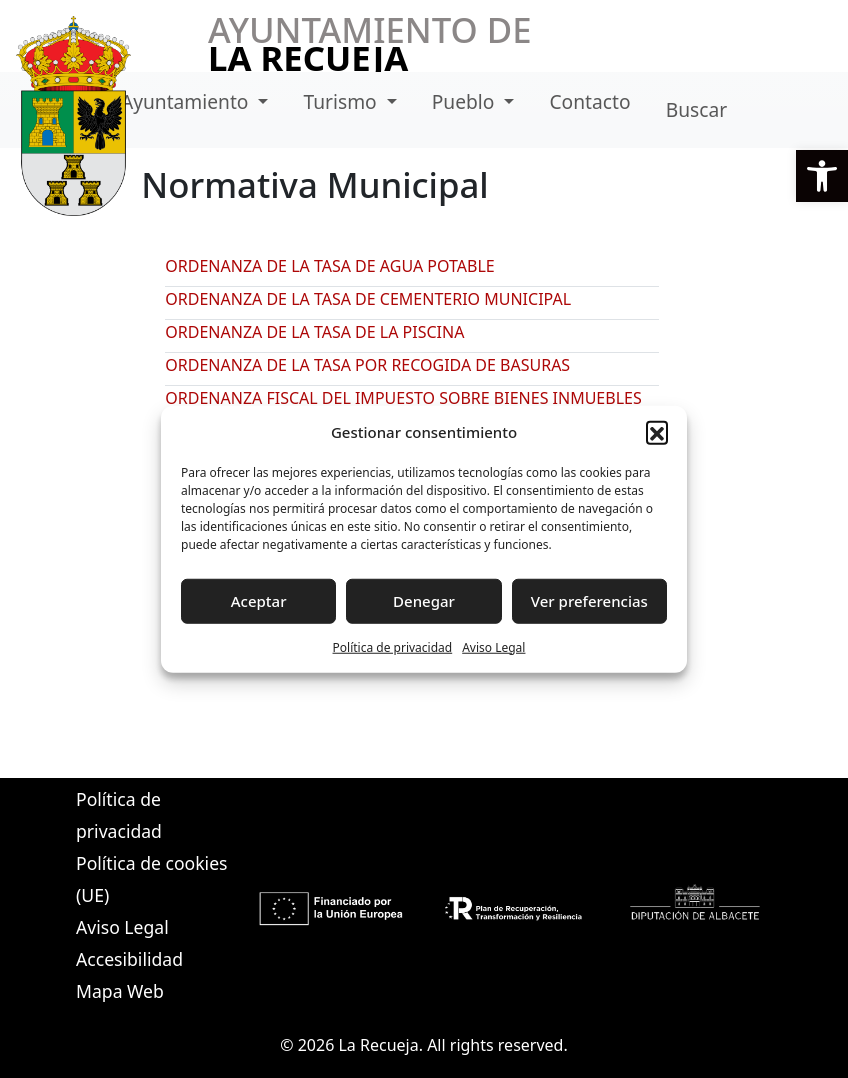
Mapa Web (120, 991)
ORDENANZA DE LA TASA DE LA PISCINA (314, 332)
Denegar (424, 601)
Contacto (589, 101)
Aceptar (259, 601)
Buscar (696, 109)
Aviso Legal (493, 646)
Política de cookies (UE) (151, 879)
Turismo (343, 101)
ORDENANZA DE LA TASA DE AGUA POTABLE (329, 266)
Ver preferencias (589, 601)
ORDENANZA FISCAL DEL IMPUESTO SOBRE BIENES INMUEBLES (403, 398)
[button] (822, 176)
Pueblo (466, 101)
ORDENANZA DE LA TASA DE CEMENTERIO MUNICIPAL (368, 299)
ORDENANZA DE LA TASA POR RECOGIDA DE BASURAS (367, 365)
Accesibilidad (129, 959)
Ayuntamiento (187, 101)
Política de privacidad (393, 646)
